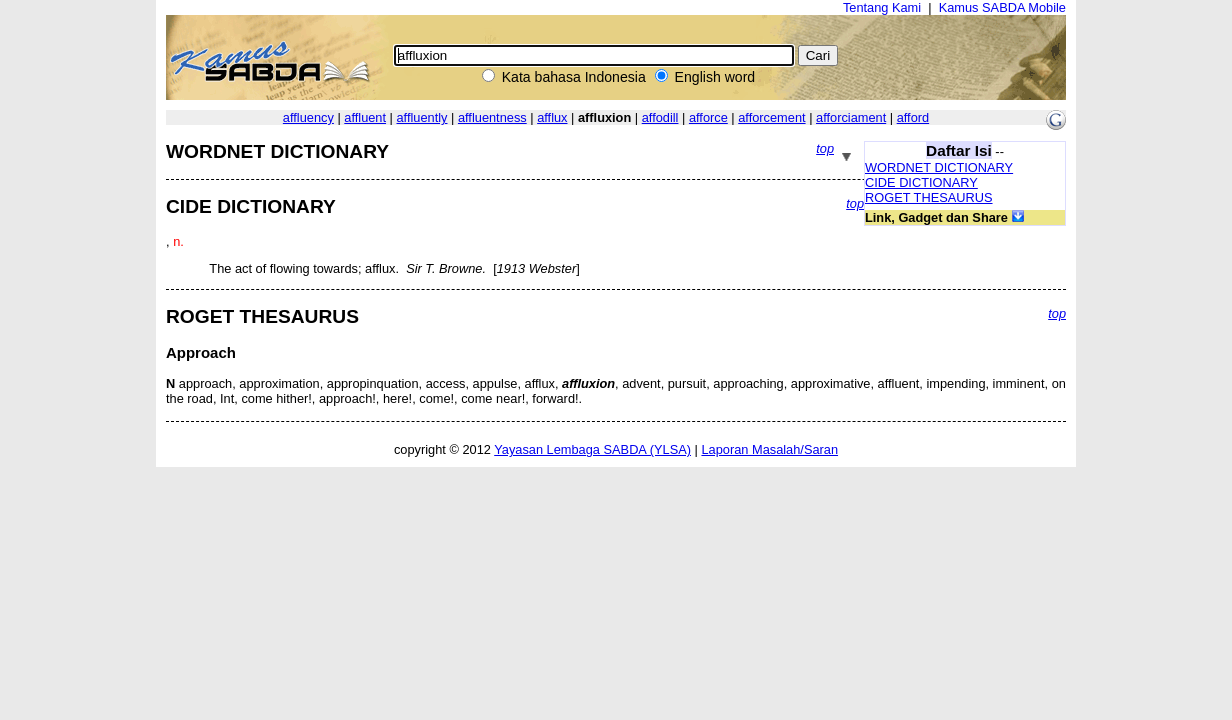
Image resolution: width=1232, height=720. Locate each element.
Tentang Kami (882, 7)
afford (913, 117)
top (825, 148)
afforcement (771, 117)
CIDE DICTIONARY (921, 182)
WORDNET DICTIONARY (939, 167)
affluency (308, 117)
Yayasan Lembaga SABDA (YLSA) (592, 449)
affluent (365, 117)
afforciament (851, 117)
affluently (421, 117)
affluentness (492, 117)
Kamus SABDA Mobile (1002, 7)
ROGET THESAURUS (929, 197)
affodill (660, 117)
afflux (552, 117)
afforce (708, 117)
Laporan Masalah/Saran (769, 449)
